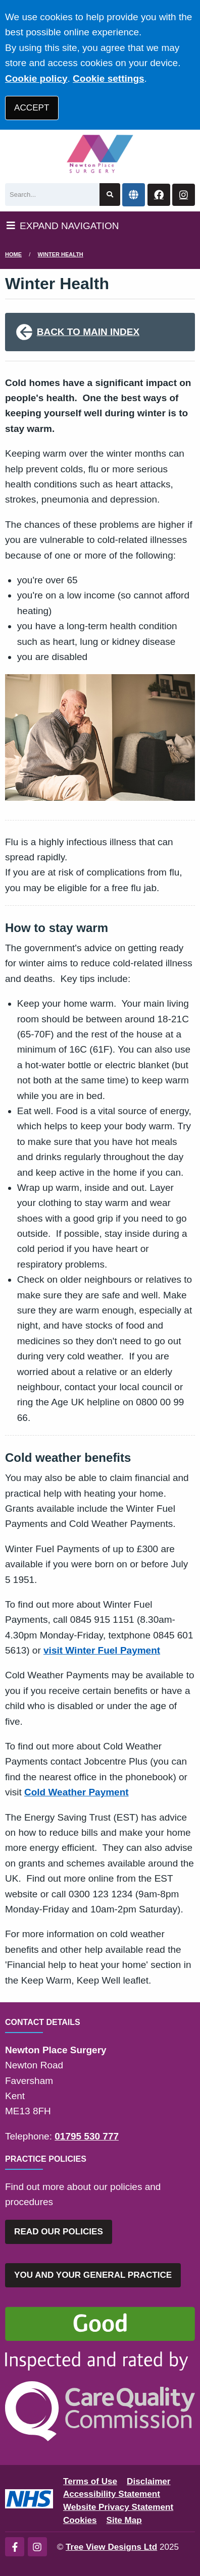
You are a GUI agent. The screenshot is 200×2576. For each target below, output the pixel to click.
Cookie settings (108, 78)
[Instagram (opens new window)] (37, 2546)
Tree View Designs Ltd (111, 2547)
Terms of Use (90, 2481)
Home (13, 254)
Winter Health (60, 254)
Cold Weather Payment (76, 1792)
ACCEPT (31, 108)
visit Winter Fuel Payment (101, 1650)
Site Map (124, 2520)
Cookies (80, 2520)
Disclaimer (148, 2481)
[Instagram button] (183, 195)
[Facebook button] (158, 195)
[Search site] (109, 194)
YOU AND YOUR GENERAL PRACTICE (93, 2275)
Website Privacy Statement (118, 2507)
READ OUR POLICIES (58, 2231)
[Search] (52, 194)
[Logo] (100, 154)
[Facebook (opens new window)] (14, 2546)
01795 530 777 (87, 2136)
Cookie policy (36, 78)
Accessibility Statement (111, 2494)
